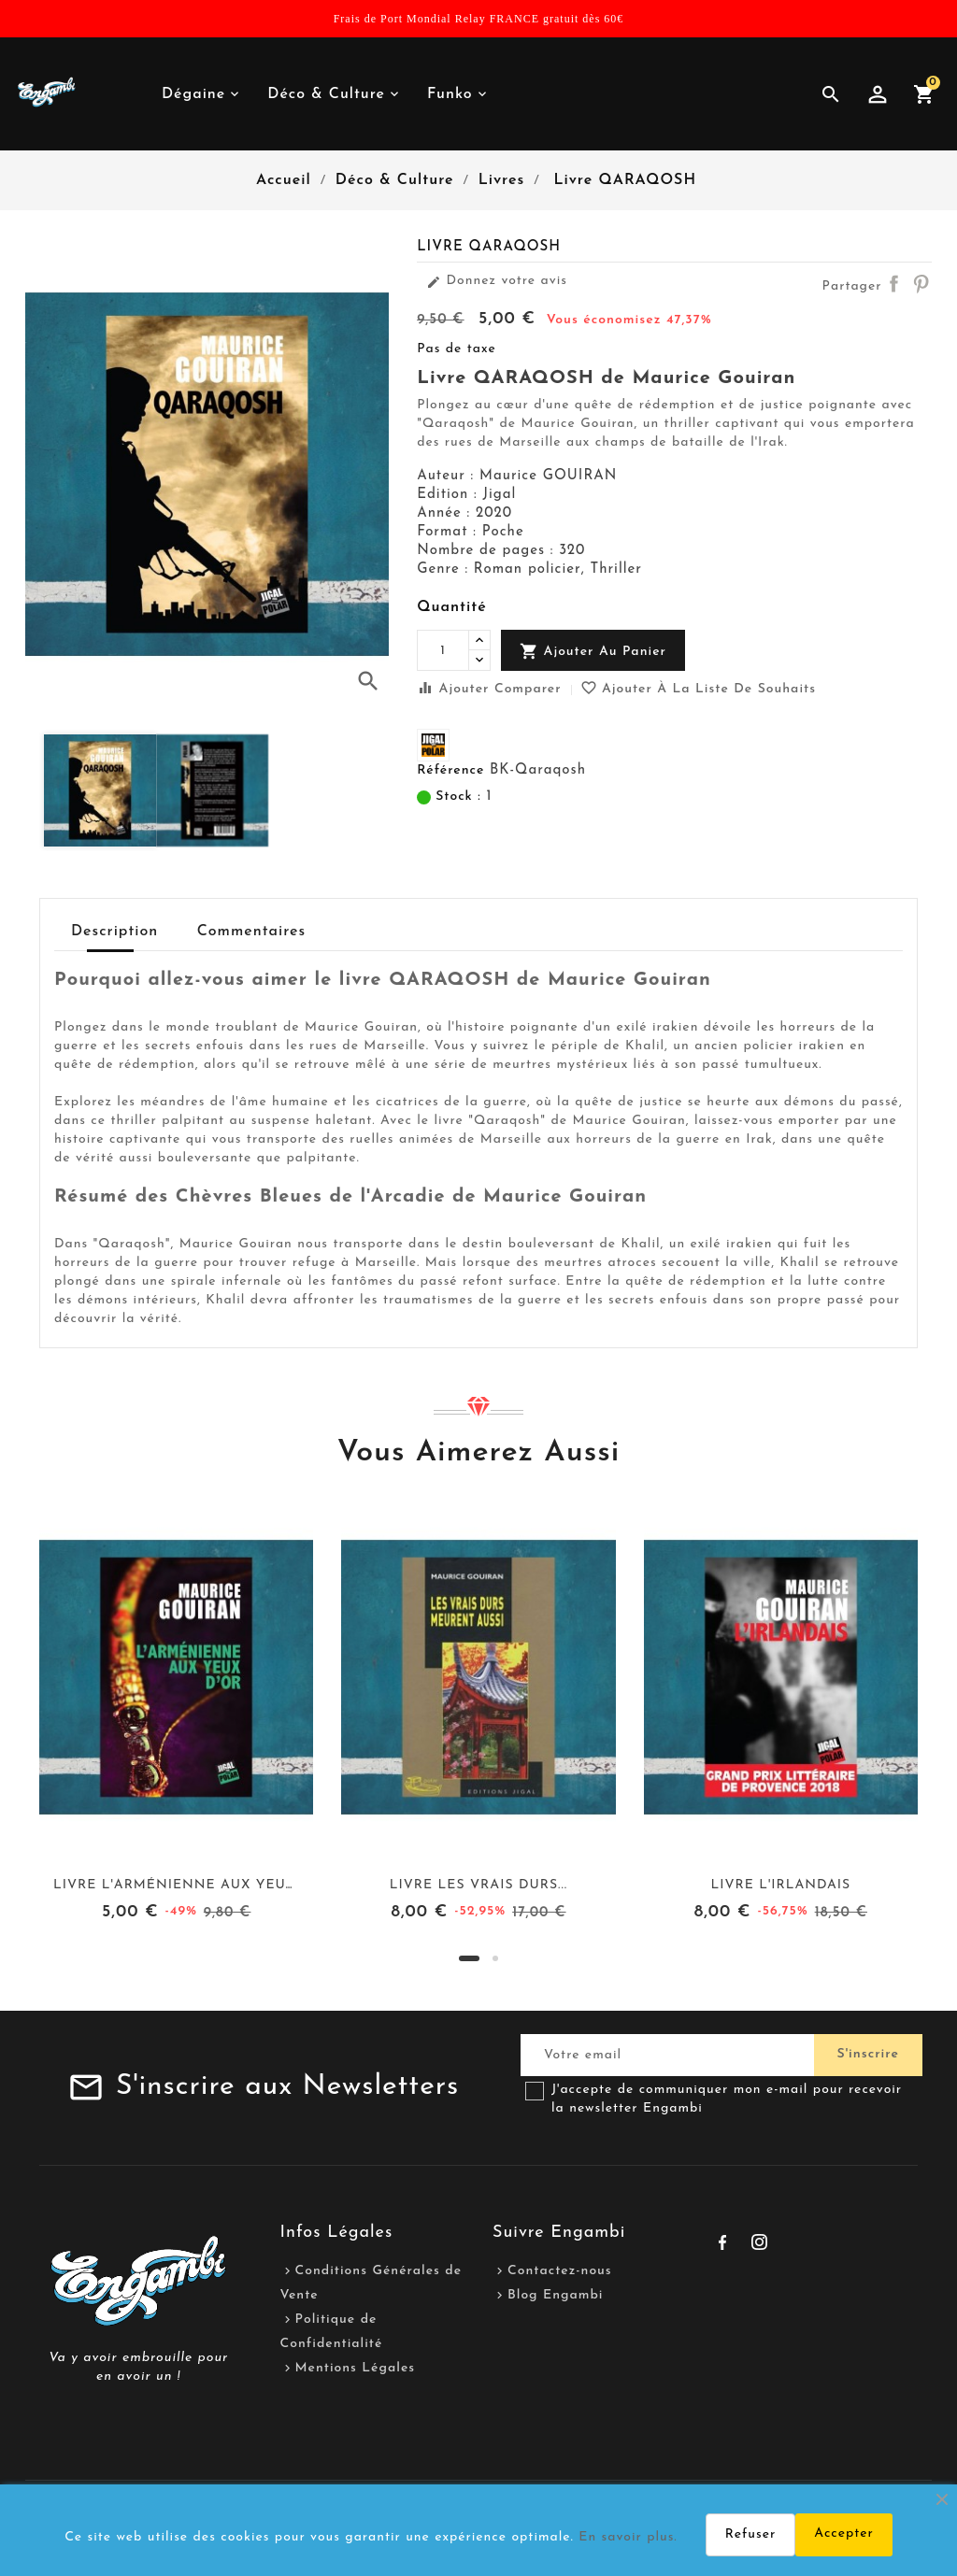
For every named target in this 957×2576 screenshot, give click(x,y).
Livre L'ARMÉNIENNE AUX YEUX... (179, 1885)
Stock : (458, 797)
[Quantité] (443, 650)
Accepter (844, 2533)
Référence (450, 770)
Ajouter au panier (593, 652)
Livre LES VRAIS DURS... (478, 1885)
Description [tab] (114, 931)
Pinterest (920, 283)
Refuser (751, 2534)
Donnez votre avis (496, 281)
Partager (893, 283)
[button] (469, 1958)
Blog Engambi (555, 2295)
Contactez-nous (559, 2271)
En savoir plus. (627, 2537)
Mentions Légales (355, 2368)
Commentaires (251, 931)
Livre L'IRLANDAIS (780, 1885)
